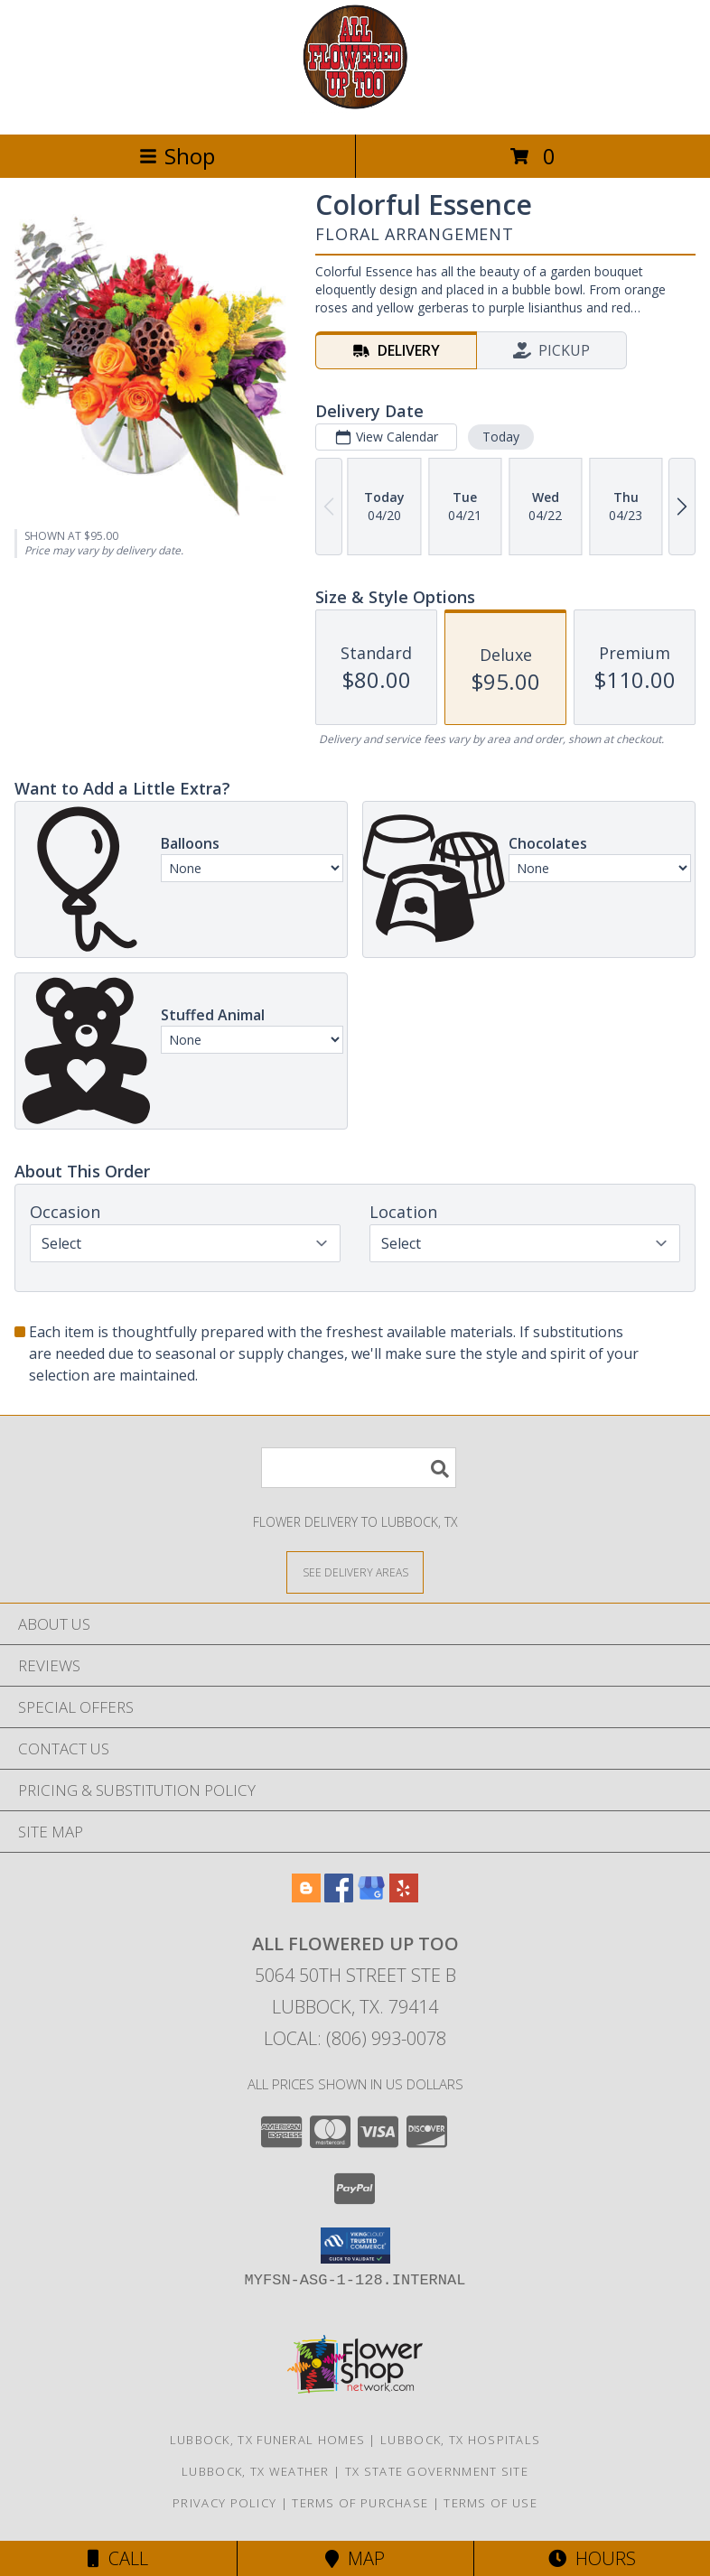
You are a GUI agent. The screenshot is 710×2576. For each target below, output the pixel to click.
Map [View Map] (355, 2558)
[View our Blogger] (306, 1896)
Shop (177, 156)
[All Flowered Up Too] (355, 107)
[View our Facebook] (338, 1896)
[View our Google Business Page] (371, 1896)
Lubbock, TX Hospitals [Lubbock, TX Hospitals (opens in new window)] (460, 2440)
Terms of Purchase (360, 2503)
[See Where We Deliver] (355, 1571)
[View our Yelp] (403, 1896)
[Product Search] (358, 1467)
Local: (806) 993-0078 (355, 2038)
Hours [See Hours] (592, 2558)
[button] (355, 2245)
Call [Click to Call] (118, 2558)
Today (500, 436)
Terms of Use (490, 2503)
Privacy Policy (224, 2503)
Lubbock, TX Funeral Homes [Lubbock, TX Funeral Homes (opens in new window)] (268, 2440)
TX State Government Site (436, 2471)
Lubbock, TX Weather (256, 2471)
